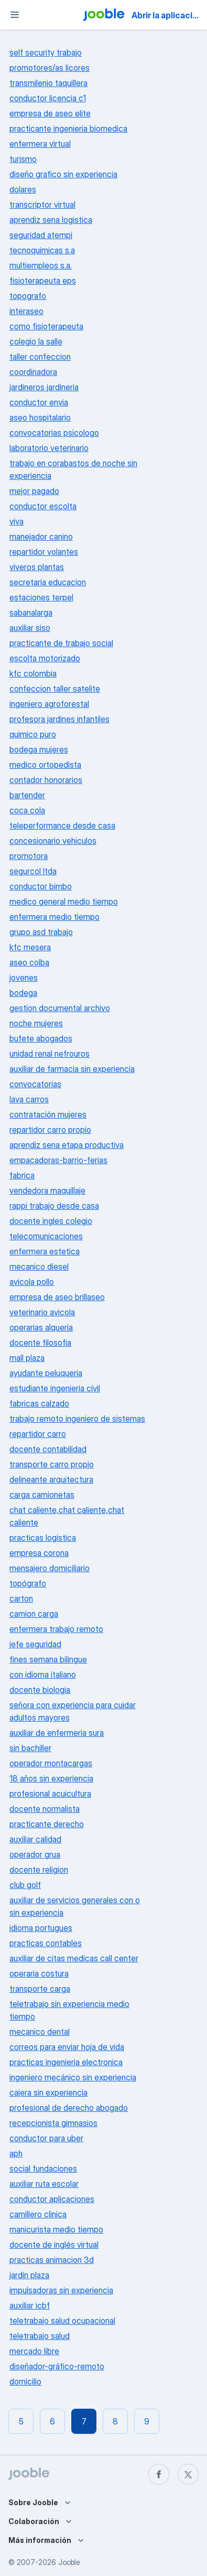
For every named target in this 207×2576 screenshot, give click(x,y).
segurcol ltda (33, 871)
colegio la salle (35, 341)
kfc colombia (33, 673)
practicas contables (45, 1943)
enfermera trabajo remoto (56, 1629)
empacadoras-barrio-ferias (58, 1160)
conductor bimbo (40, 886)
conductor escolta (43, 506)
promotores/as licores (49, 67)
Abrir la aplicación (167, 15)
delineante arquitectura (51, 1479)
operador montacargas (50, 1763)
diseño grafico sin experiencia (63, 174)
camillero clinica (38, 2214)
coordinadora (33, 372)
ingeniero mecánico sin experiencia (72, 2077)
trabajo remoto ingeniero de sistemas (77, 1418)
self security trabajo (45, 52)
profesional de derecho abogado (68, 2107)
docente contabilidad (47, 1449)
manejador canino (41, 536)
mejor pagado (34, 491)
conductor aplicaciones (51, 2199)
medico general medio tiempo (63, 901)
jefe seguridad (35, 1644)
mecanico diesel (39, 1266)
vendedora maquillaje (47, 1190)
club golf (25, 1885)
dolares (22, 189)
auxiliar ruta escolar (44, 2183)
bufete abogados (40, 1038)
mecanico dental (39, 2031)
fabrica (22, 1175)
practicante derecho (46, 1824)
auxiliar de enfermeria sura (56, 1732)
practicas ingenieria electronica (66, 2062)
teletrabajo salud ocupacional (62, 2320)
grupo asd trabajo (41, 932)
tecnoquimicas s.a (42, 250)
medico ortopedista (45, 764)
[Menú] (14, 14)
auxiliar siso (29, 627)
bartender (27, 795)
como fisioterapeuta (46, 326)
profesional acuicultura (50, 1793)
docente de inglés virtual (54, 2244)
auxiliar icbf (29, 2305)
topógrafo (27, 1583)
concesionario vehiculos (52, 840)
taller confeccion (40, 356)
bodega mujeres (38, 749)
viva (16, 521)
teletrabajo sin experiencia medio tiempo (69, 2010)
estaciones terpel (41, 597)
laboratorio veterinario (49, 448)
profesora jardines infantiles (59, 719)
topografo (27, 296)
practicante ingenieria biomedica (68, 128)
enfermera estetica (44, 1251)
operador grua (34, 1854)
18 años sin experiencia (51, 1778)
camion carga (33, 1613)
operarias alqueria (41, 1327)
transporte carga (39, 1988)
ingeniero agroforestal (49, 704)
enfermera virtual (40, 143)
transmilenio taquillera (48, 83)
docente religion (38, 1869)
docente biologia (39, 1689)
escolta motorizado (44, 658)
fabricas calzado (39, 1403)
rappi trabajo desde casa (54, 1205)
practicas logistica (42, 1537)
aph (16, 2153)
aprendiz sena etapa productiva (66, 1145)
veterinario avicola (42, 1312)
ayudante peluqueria (45, 1373)
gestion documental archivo (59, 1008)
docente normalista (44, 1809)
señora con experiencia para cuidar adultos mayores (72, 1711)
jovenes (23, 977)
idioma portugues (40, 1928)
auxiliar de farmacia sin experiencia (72, 1069)
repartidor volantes (43, 551)
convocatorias (35, 1084)
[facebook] (158, 2474)
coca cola (27, 810)
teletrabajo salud (39, 2336)
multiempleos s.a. (40, 265)
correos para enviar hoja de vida (66, 2047)
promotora (28, 856)
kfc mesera (30, 947)
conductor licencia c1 (47, 98)
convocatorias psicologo (54, 432)
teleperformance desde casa (62, 825)
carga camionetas (41, 1494)
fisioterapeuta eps (42, 280)
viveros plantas (36, 567)
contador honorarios (45, 780)
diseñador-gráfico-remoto (56, 2366)
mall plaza (27, 1358)
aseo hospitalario (40, 417)
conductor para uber (46, 2138)
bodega (23, 993)
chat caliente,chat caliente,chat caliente (66, 1516)
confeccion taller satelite (54, 688)
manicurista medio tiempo (56, 2229)
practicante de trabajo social (61, 643)
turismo (23, 159)
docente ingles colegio (50, 1221)
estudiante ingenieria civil (54, 1388)
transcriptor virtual (42, 204)
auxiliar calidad (35, 1839)
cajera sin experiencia (48, 2092)
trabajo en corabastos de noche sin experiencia (73, 469)
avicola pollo (31, 1281)
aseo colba (29, 962)
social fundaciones (43, 2168)
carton (21, 1598)
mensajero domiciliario (49, 1568)
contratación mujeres (47, 1114)
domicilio (25, 2381)
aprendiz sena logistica (50, 219)
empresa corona (39, 1553)
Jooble (69, 2562)
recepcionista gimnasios (53, 2123)
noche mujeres (36, 1023)
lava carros (29, 1099)
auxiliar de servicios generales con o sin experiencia (74, 1906)
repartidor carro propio (50, 1129)
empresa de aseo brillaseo (57, 1297)
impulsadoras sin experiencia (61, 2290)
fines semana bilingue (48, 1659)
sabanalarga (30, 612)
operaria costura (39, 1973)
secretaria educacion (47, 582)
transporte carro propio (51, 1464)
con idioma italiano (42, 1674)
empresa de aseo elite (50, 113)
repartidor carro (37, 1434)
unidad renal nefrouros (49, 1053)
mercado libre (34, 2351)
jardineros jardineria (44, 387)
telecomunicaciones (46, 1236)
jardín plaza (29, 2275)
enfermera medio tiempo (54, 916)
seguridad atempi (40, 235)
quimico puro (32, 734)
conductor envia (38, 402)
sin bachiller (30, 1748)
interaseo (26, 311)
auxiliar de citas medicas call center (73, 1958)
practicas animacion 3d (51, 2260)
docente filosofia (40, 1342)
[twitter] (188, 2474)
